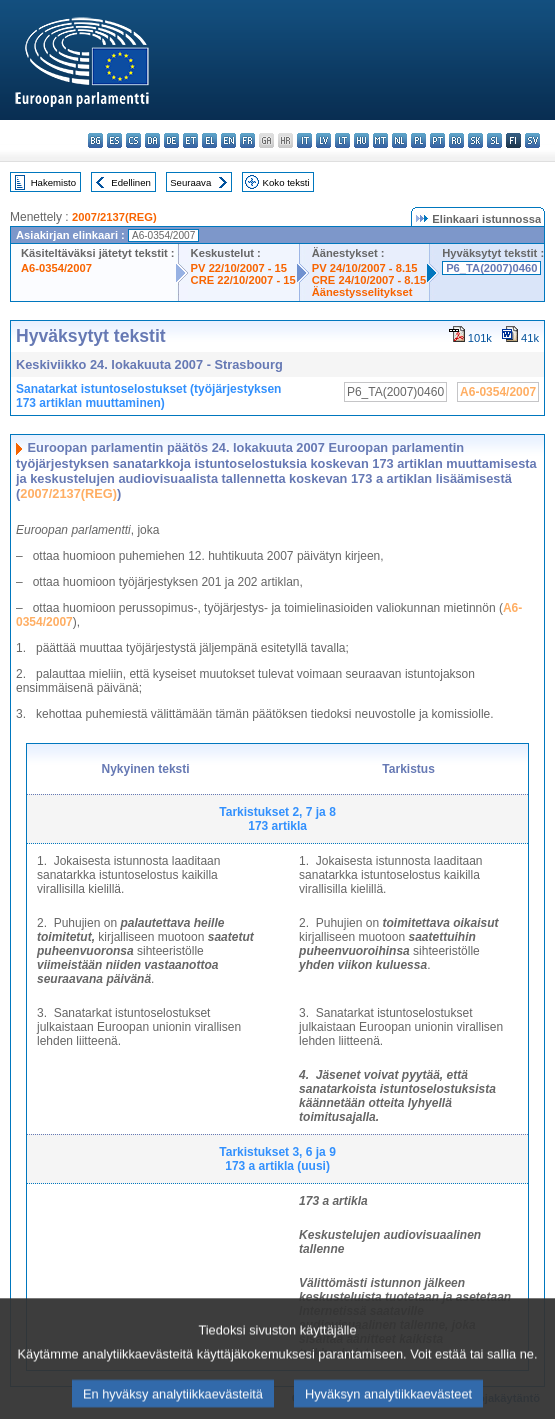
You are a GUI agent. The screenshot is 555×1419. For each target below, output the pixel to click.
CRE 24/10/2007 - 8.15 (369, 280)
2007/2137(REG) (114, 217)
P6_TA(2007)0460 (491, 268)
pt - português (437, 140)
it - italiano (304, 140)
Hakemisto (53, 182)
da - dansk (152, 140)
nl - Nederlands (399, 140)
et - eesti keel (190, 140)
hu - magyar (361, 140)
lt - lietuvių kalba (342, 140)
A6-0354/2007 (56, 268)
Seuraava (190, 182)
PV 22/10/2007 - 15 (239, 268)
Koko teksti (286, 182)
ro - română (456, 140)
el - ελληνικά (209, 140)
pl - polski (418, 140)
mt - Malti (380, 140)
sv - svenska (532, 140)
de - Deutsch (171, 140)
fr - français (247, 140)
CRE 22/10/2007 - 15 (243, 280)
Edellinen (130, 182)
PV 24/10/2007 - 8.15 (365, 268)
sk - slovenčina (475, 140)
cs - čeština (133, 140)
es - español (114, 140)
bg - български (95, 140)
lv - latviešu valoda (323, 140)
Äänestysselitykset (362, 292)
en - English (228, 140)
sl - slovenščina (494, 140)
